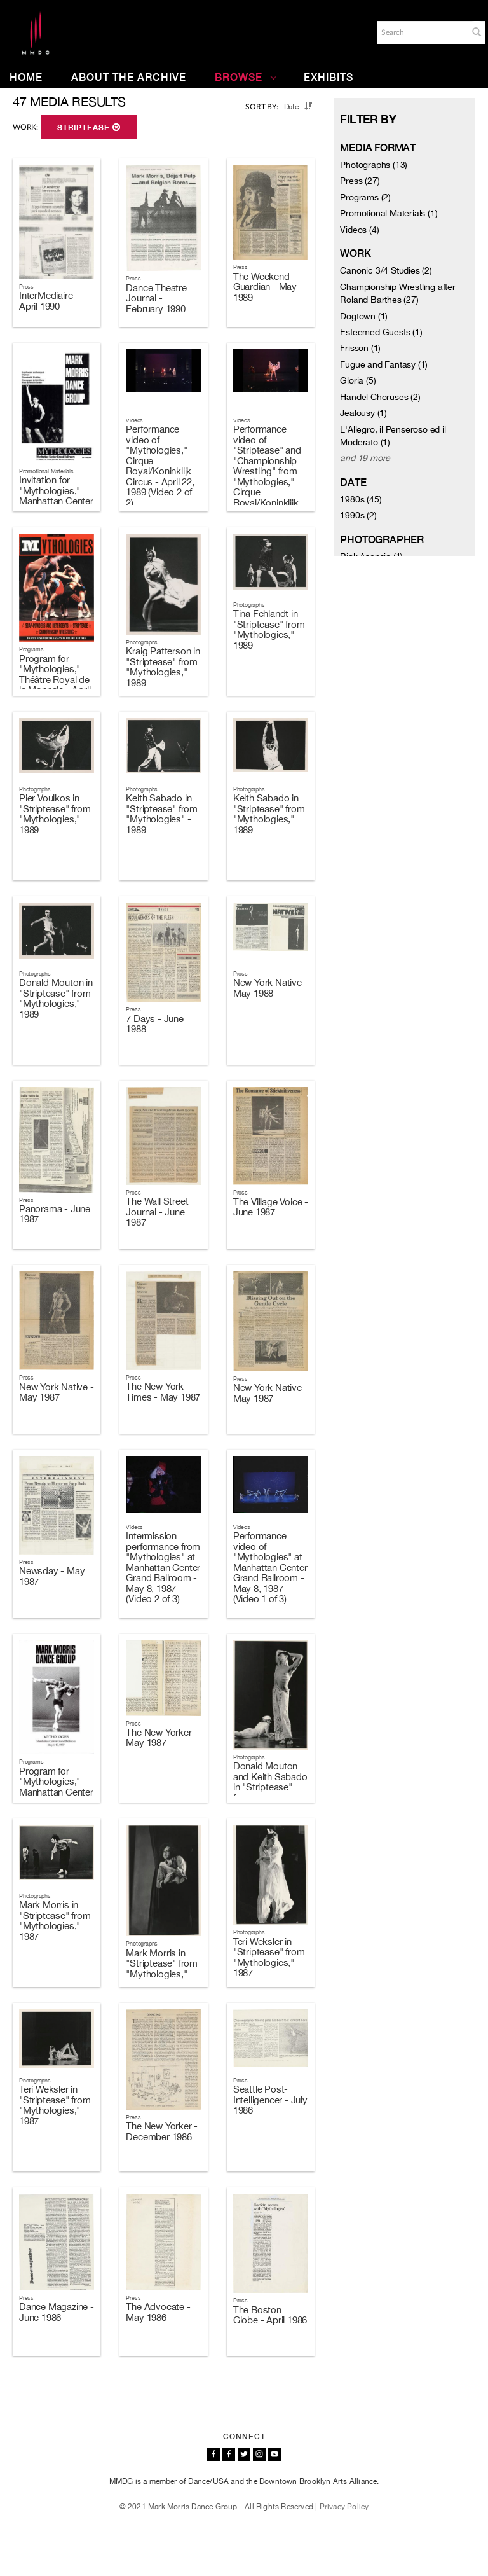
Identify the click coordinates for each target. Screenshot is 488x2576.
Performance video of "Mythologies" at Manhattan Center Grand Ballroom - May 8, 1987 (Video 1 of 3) (270, 1567)
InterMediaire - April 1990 (49, 301)
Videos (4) (359, 230)
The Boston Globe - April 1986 (270, 2315)
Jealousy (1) (363, 413)
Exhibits (328, 77)
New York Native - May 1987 (56, 1392)
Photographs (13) (373, 165)
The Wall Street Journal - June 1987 (157, 1212)
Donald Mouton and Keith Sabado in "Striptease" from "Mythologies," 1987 (270, 1792)
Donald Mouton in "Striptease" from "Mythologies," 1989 (56, 998)
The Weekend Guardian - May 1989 (265, 287)
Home (26, 77)
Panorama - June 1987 (54, 1214)
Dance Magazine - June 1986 (56, 2312)
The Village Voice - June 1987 (270, 1207)
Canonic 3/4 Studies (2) (385, 270)
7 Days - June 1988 (154, 1024)
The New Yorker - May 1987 (162, 1737)
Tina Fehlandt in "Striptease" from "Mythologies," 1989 (269, 629)
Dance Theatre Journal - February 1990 (156, 298)
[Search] (421, 32)
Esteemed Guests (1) (381, 332)
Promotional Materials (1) (388, 213)
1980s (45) (360, 499)
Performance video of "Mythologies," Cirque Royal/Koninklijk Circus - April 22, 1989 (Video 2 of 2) (160, 466)
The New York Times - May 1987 (163, 1391)
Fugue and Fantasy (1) (384, 364)
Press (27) (359, 181)
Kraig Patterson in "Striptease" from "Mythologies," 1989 (163, 667)
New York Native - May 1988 (270, 988)
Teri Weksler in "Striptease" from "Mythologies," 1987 (269, 1957)
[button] (476, 31)
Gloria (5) (358, 380)
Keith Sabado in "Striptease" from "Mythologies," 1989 (269, 814)
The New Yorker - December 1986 (162, 2131)
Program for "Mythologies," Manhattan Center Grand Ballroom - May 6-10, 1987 (56, 1792)
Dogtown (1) (364, 316)
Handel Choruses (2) (380, 397)
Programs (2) (365, 197)
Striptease (89, 127)
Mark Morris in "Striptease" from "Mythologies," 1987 (55, 1920)
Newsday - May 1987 (52, 1576)
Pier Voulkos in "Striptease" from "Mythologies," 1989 (55, 814)
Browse (246, 77)
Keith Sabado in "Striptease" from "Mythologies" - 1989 (162, 814)
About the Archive (128, 77)
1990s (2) (358, 515)
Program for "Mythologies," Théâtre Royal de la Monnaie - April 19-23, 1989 (54, 679)
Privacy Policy (344, 2506)
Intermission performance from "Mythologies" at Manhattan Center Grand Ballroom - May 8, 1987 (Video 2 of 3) (163, 1567)
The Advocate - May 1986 (158, 2312)
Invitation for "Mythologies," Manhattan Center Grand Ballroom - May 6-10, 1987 (56, 500)
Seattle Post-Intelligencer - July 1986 (270, 2100)
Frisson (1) (360, 348)
